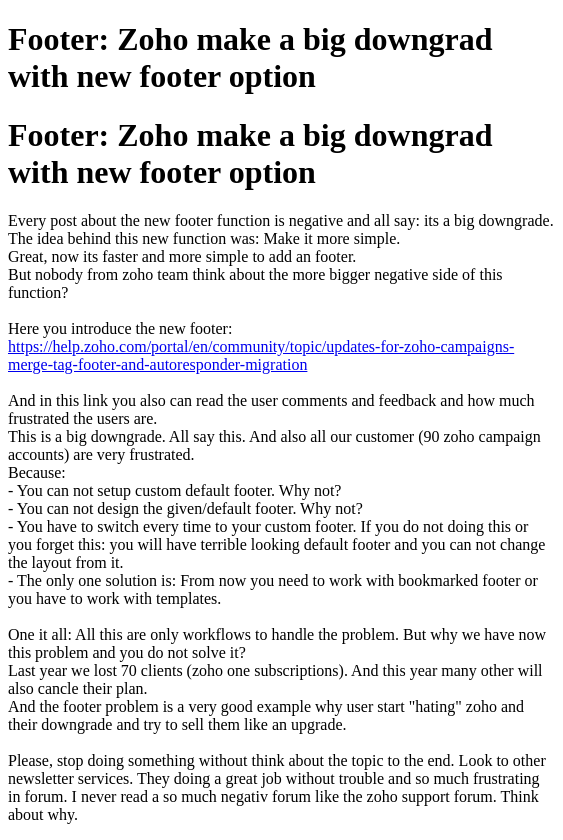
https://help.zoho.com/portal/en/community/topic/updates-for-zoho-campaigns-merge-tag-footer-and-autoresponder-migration (261, 355)
